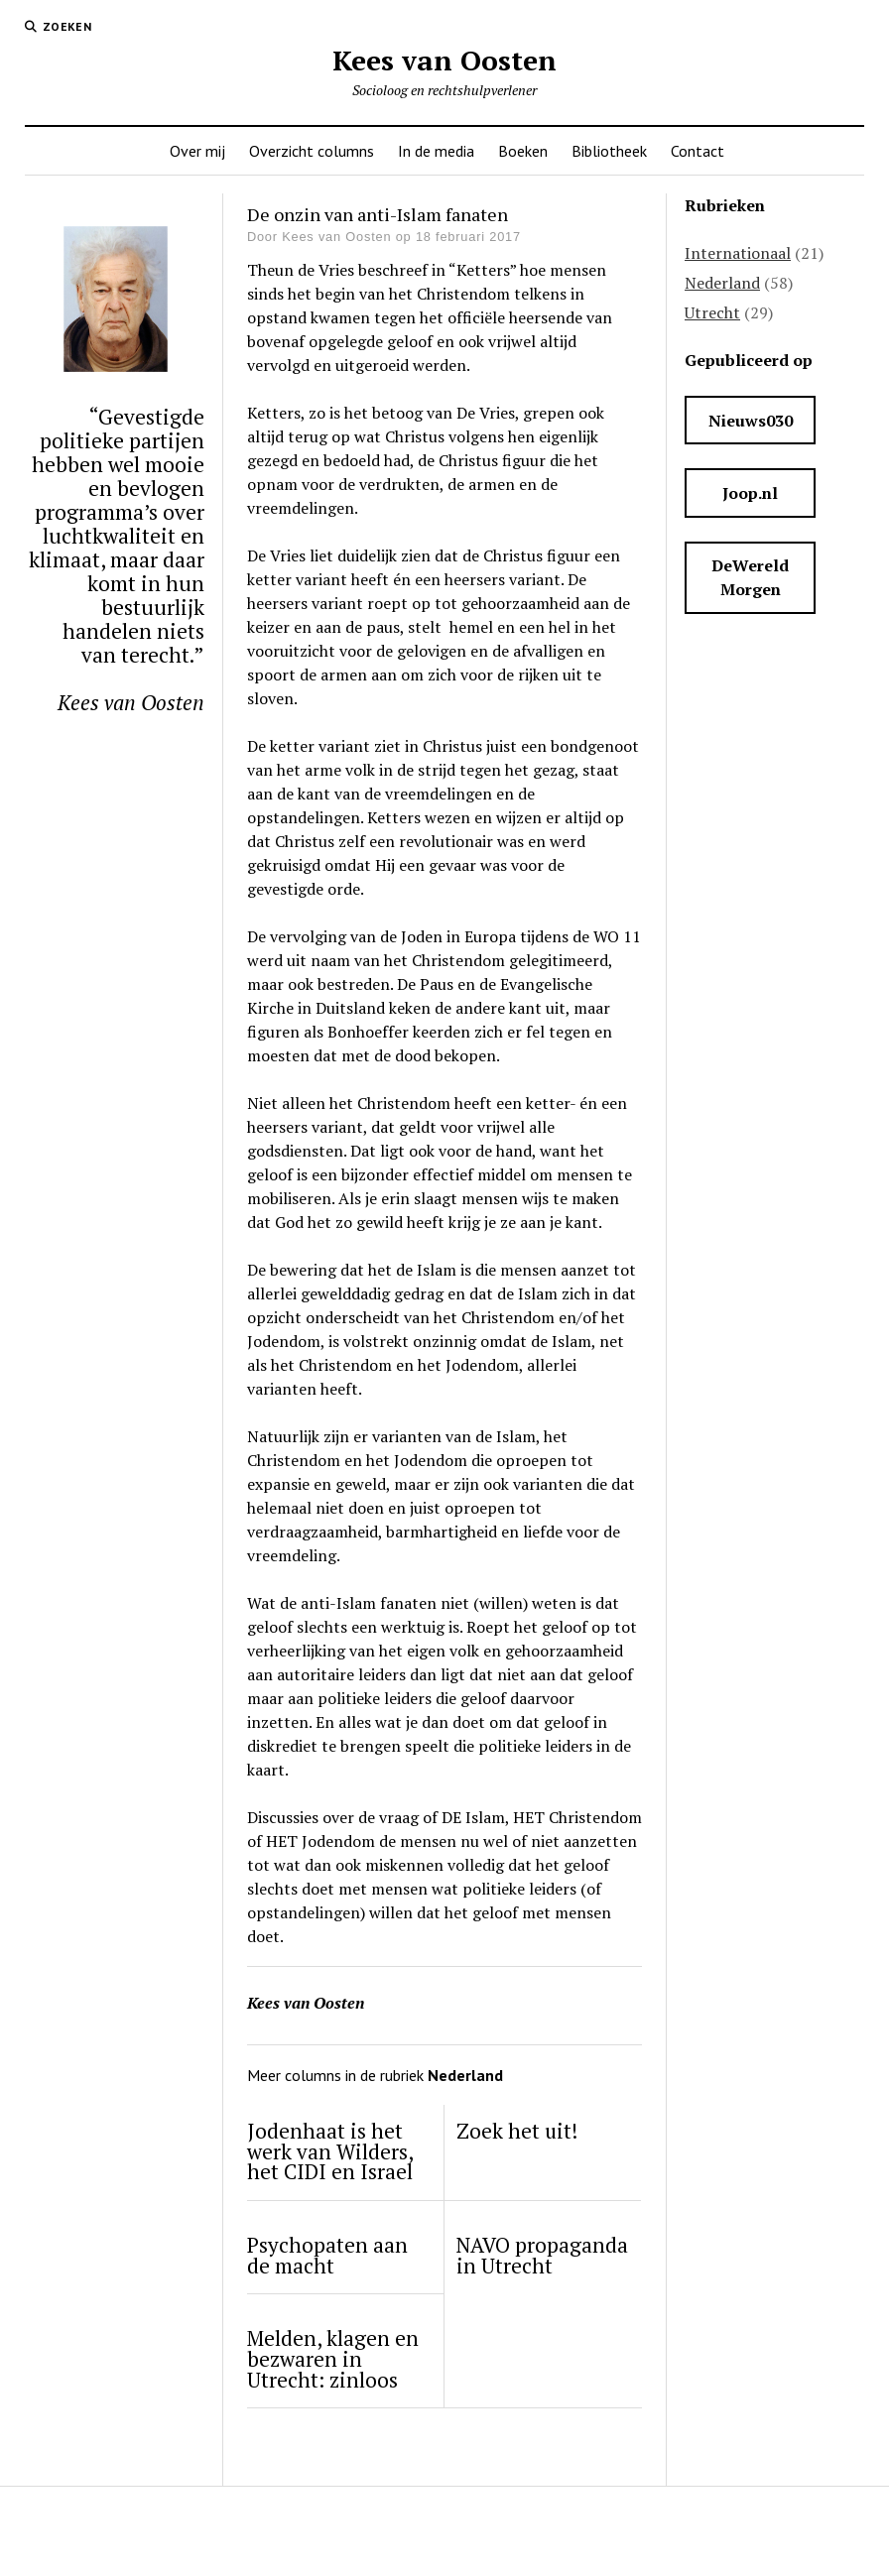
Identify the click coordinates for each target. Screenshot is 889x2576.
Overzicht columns (311, 151)
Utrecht (712, 312)
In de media (436, 151)
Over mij (197, 151)
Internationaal (738, 253)
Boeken (523, 151)
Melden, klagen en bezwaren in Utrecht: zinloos (333, 2359)
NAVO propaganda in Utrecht (542, 2255)
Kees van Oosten (444, 60)
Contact (697, 151)
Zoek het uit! (516, 2131)
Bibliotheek (609, 151)
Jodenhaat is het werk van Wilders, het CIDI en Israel (330, 2151)
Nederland (722, 283)
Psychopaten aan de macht (327, 2255)
